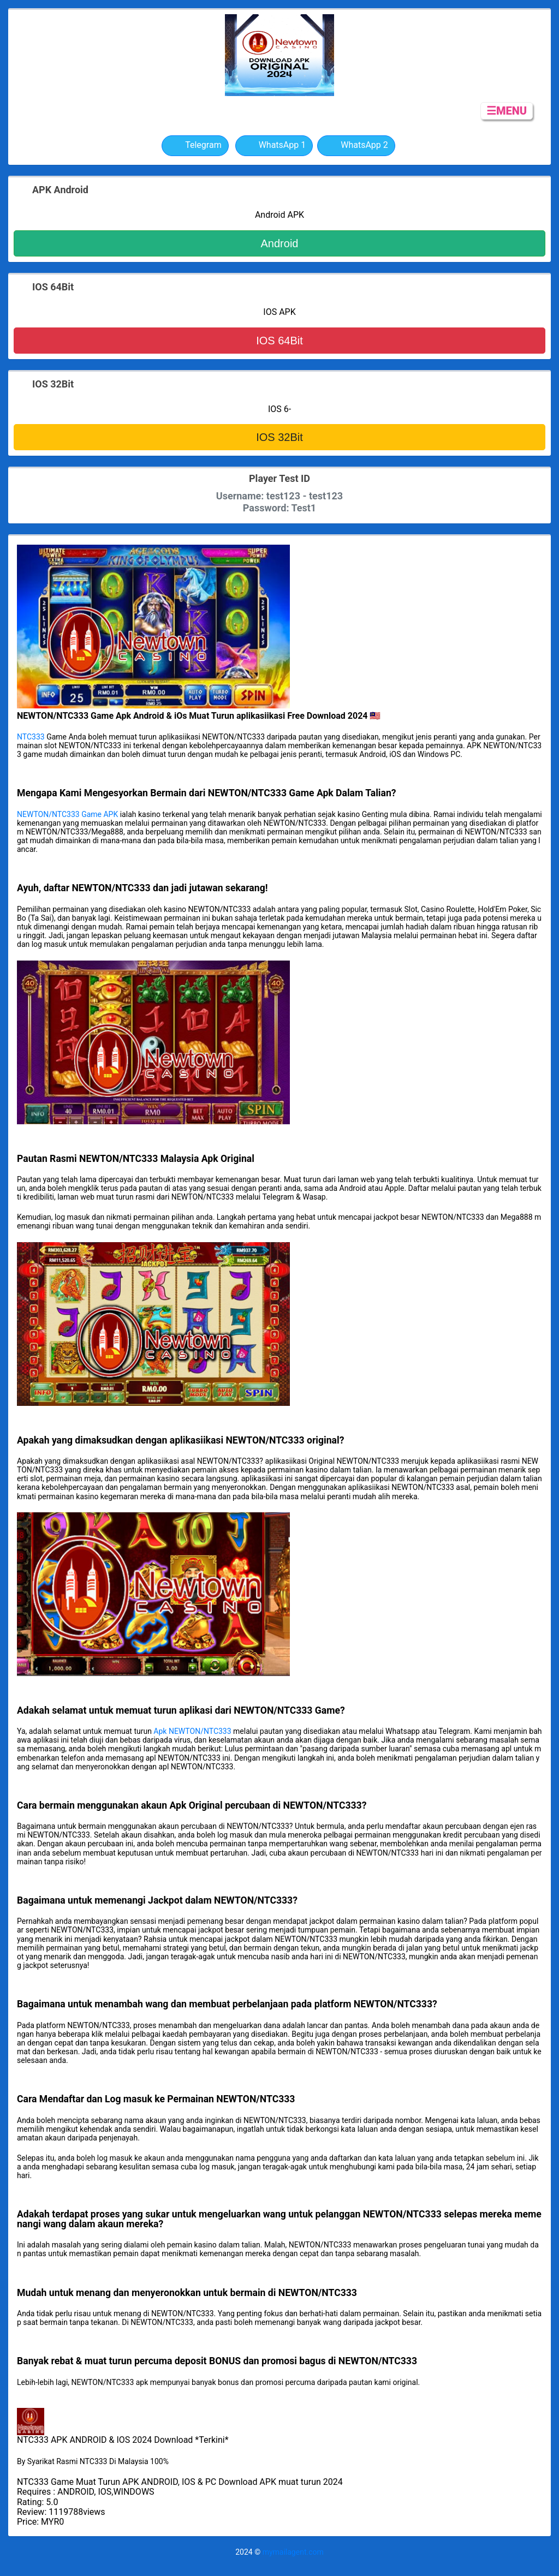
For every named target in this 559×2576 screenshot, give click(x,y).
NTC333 (31, 736)
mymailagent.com (293, 2552)
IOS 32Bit (279, 437)
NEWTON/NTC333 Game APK (67, 814)
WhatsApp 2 (356, 146)
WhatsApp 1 (274, 146)
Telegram (195, 146)
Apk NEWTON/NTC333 (192, 1731)
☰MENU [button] (506, 110)
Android (280, 243)
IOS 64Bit (279, 341)
